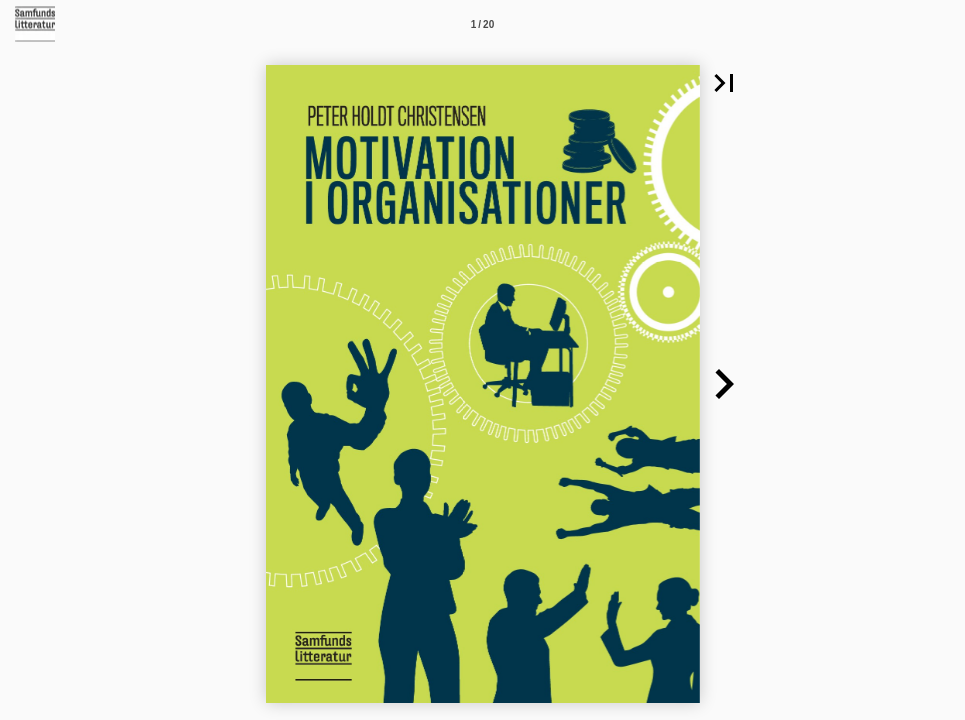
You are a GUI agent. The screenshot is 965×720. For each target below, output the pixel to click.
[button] (724, 83)
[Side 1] (483, 24)
